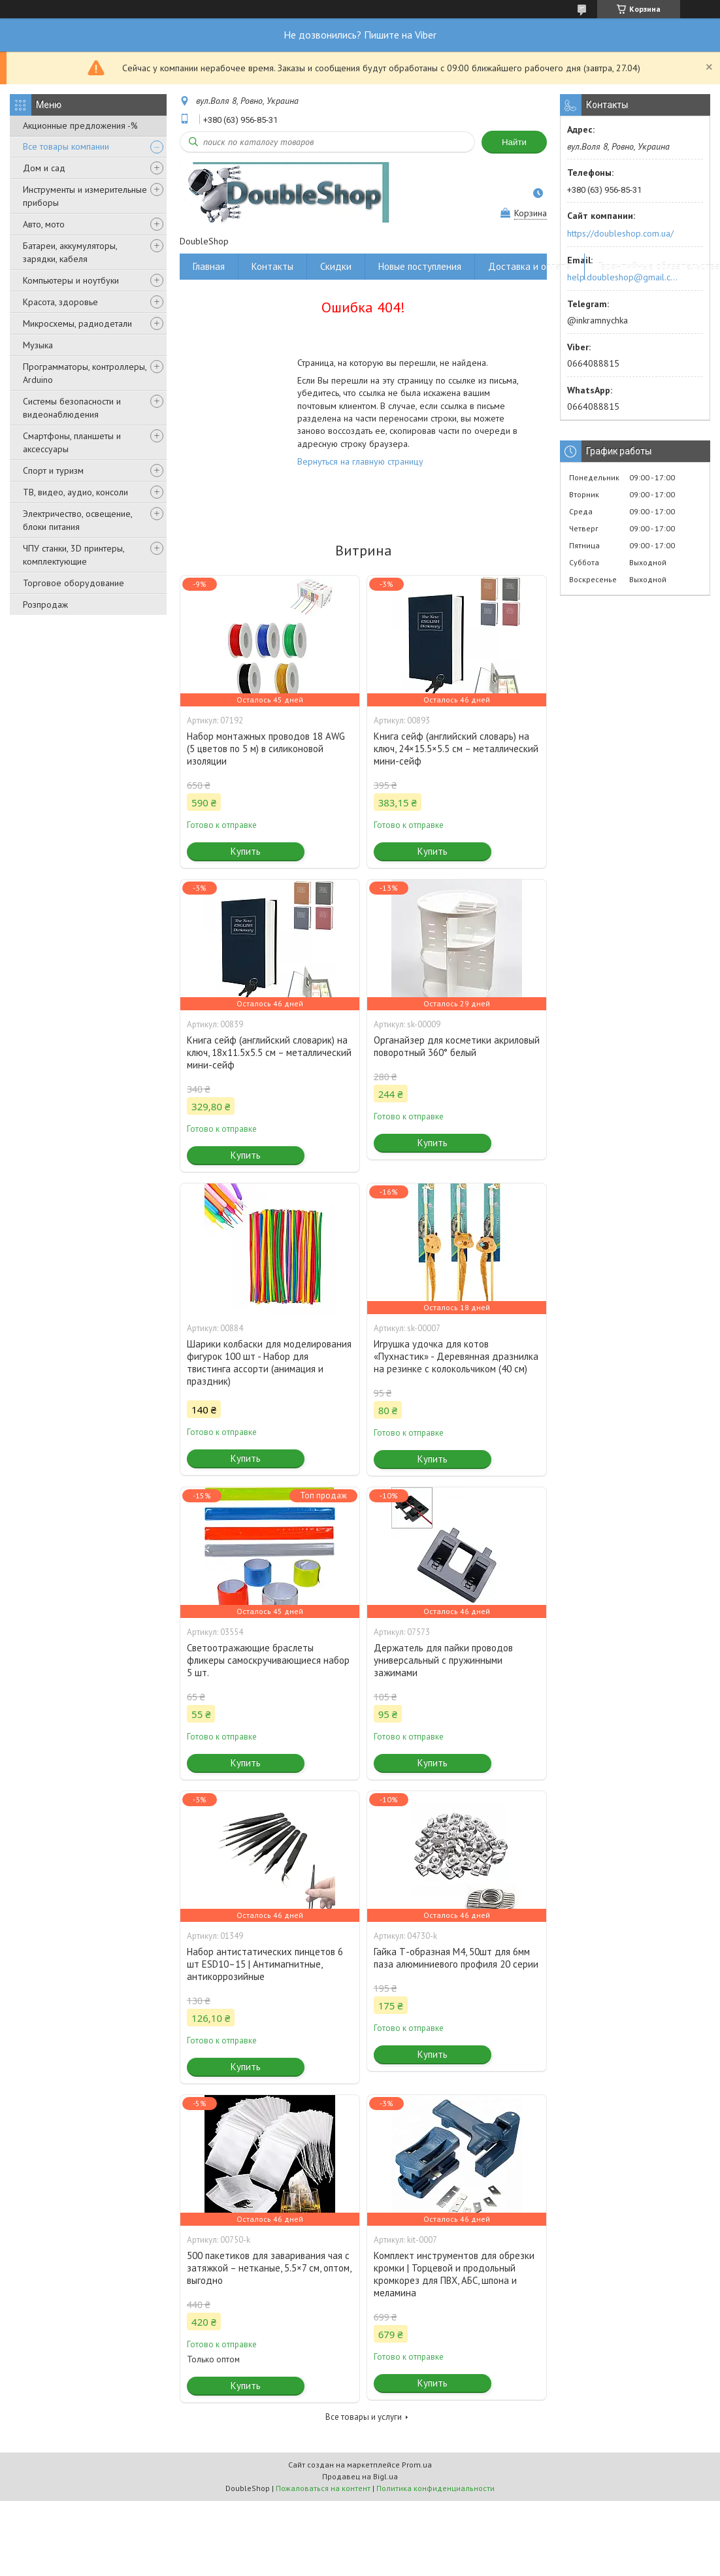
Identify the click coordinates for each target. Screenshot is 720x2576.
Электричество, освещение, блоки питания (77, 520)
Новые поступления (419, 266)
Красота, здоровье (60, 302)
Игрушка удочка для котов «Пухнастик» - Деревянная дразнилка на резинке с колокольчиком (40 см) (456, 1356)
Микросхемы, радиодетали (77, 323)
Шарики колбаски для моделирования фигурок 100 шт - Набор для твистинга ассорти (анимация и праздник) (269, 1362)
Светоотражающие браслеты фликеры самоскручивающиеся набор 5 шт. (268, 1660)
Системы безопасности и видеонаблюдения (72, 407)
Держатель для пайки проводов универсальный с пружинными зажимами (443, 1660)
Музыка (38, 345)
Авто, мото (44, 224)
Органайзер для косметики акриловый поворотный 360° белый (457, 1046)
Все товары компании (66, 146)
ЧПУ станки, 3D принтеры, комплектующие (73, 554)
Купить (246, 851)
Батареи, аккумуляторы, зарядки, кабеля (70, 252)
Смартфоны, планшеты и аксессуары (72, 442)
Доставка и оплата (529, 266)
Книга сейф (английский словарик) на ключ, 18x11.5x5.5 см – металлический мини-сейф (269, 1052)
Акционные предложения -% (80, 125)
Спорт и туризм (53, 470)
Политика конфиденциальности (435, 2488)
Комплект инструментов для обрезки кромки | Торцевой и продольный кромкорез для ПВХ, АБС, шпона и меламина (454, 2274)
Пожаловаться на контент (323, 2488)
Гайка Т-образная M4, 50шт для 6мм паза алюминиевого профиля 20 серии (456, 1957)
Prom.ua (417, 2464)
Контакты (272, 266)
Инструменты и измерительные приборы (85, 196)
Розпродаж (45, 604)
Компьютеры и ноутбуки (71, 280)
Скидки (336, 266)
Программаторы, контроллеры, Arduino (84, 373)
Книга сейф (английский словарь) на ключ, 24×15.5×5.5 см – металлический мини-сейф (456, 748)
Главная (209, 266)
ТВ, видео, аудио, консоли (75, 492)
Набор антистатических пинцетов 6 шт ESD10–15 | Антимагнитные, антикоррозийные (265, 1964)
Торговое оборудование (73, 583)
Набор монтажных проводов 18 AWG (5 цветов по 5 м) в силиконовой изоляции (266, 748)
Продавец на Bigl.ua (360, 2476)
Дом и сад (44, 168)
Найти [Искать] (514, 142)
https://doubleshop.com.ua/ (620, 233)
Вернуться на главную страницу (360, 461)
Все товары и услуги (363, 2417)
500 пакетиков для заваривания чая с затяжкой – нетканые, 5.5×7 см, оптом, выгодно (269, 2268)
